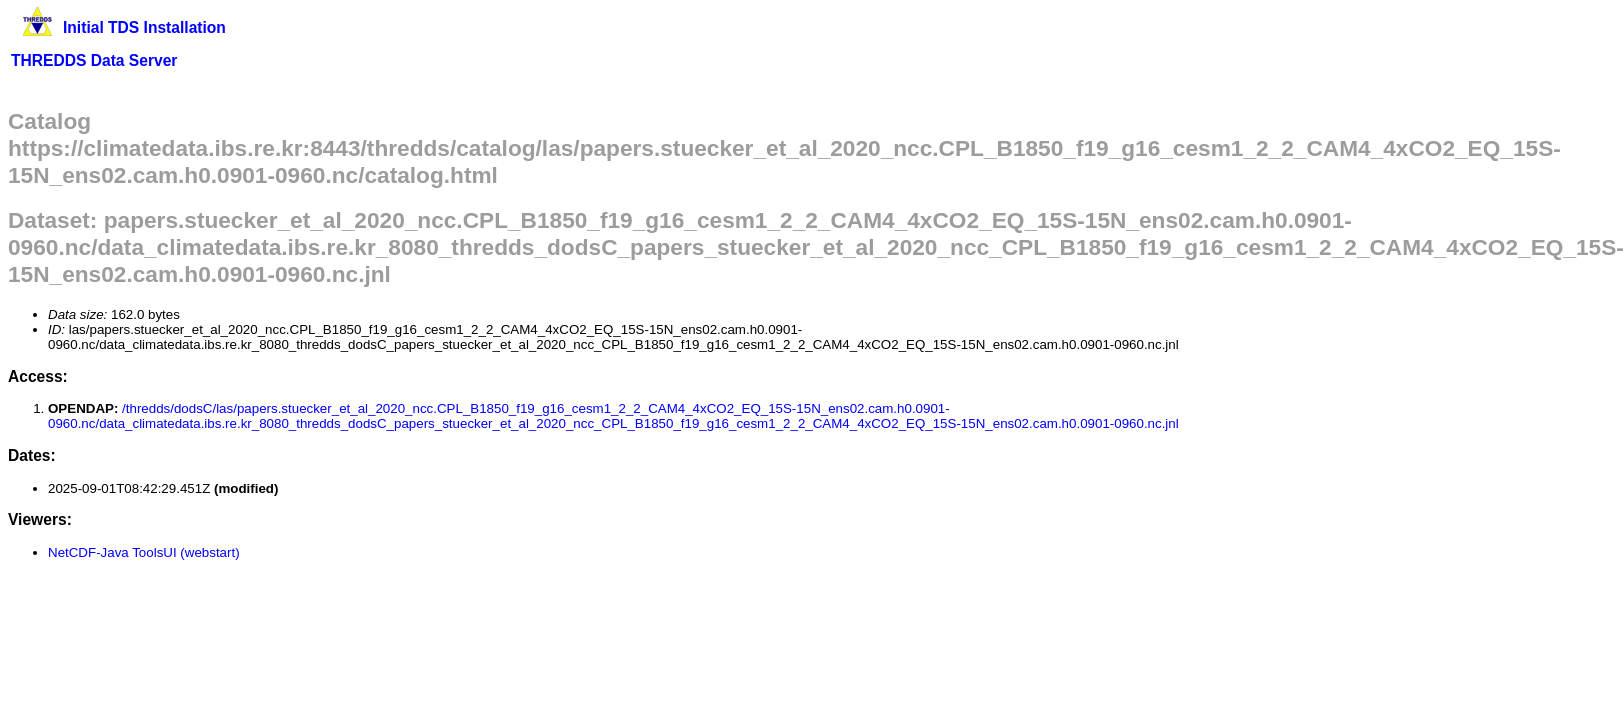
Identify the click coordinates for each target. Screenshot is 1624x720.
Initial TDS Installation (144, 27)
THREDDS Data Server (94, 60)
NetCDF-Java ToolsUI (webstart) (144, 552)
